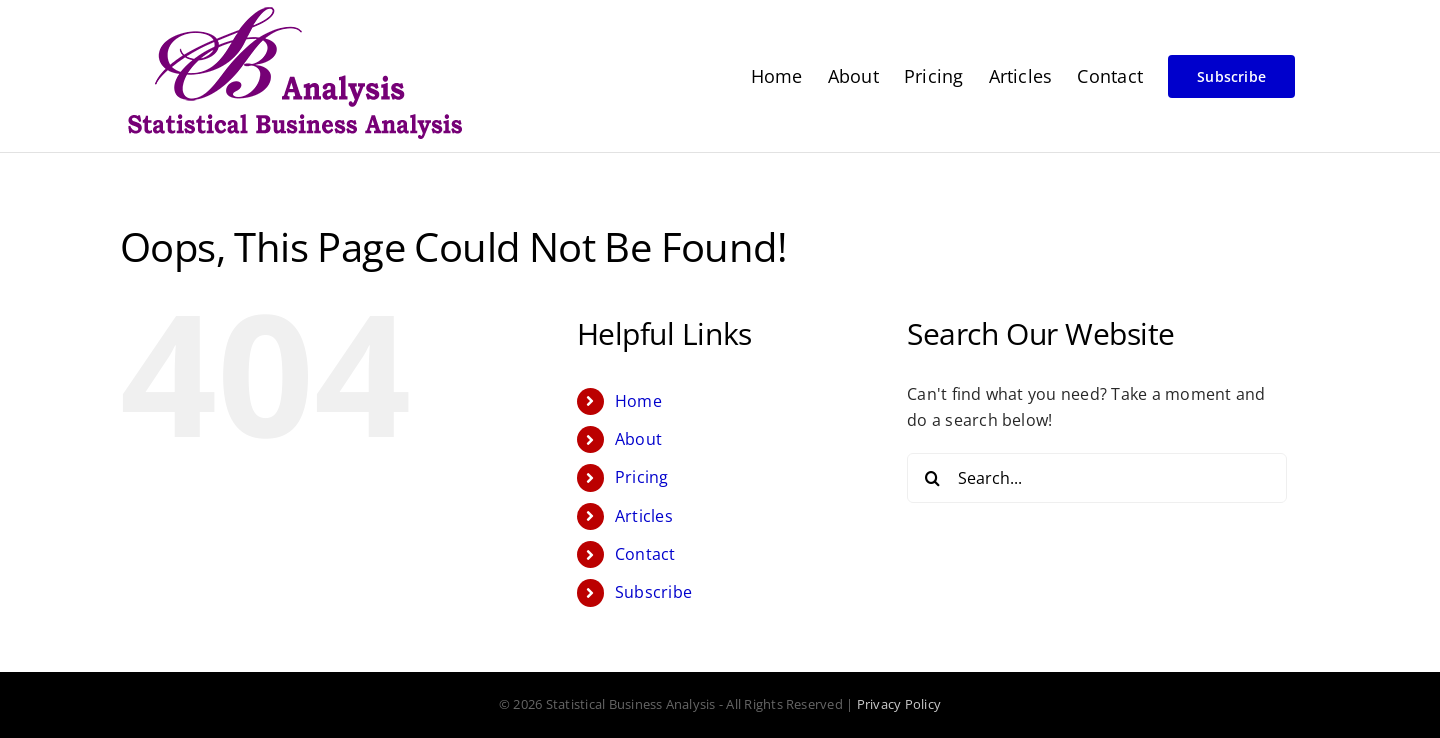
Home (638, 401)
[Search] (932, 478)
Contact (645, 554)
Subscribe (653, 592)
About (638, 439)
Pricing (642, 477)
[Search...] (1097, 478)
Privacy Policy (899, 704)
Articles (644, 516)
